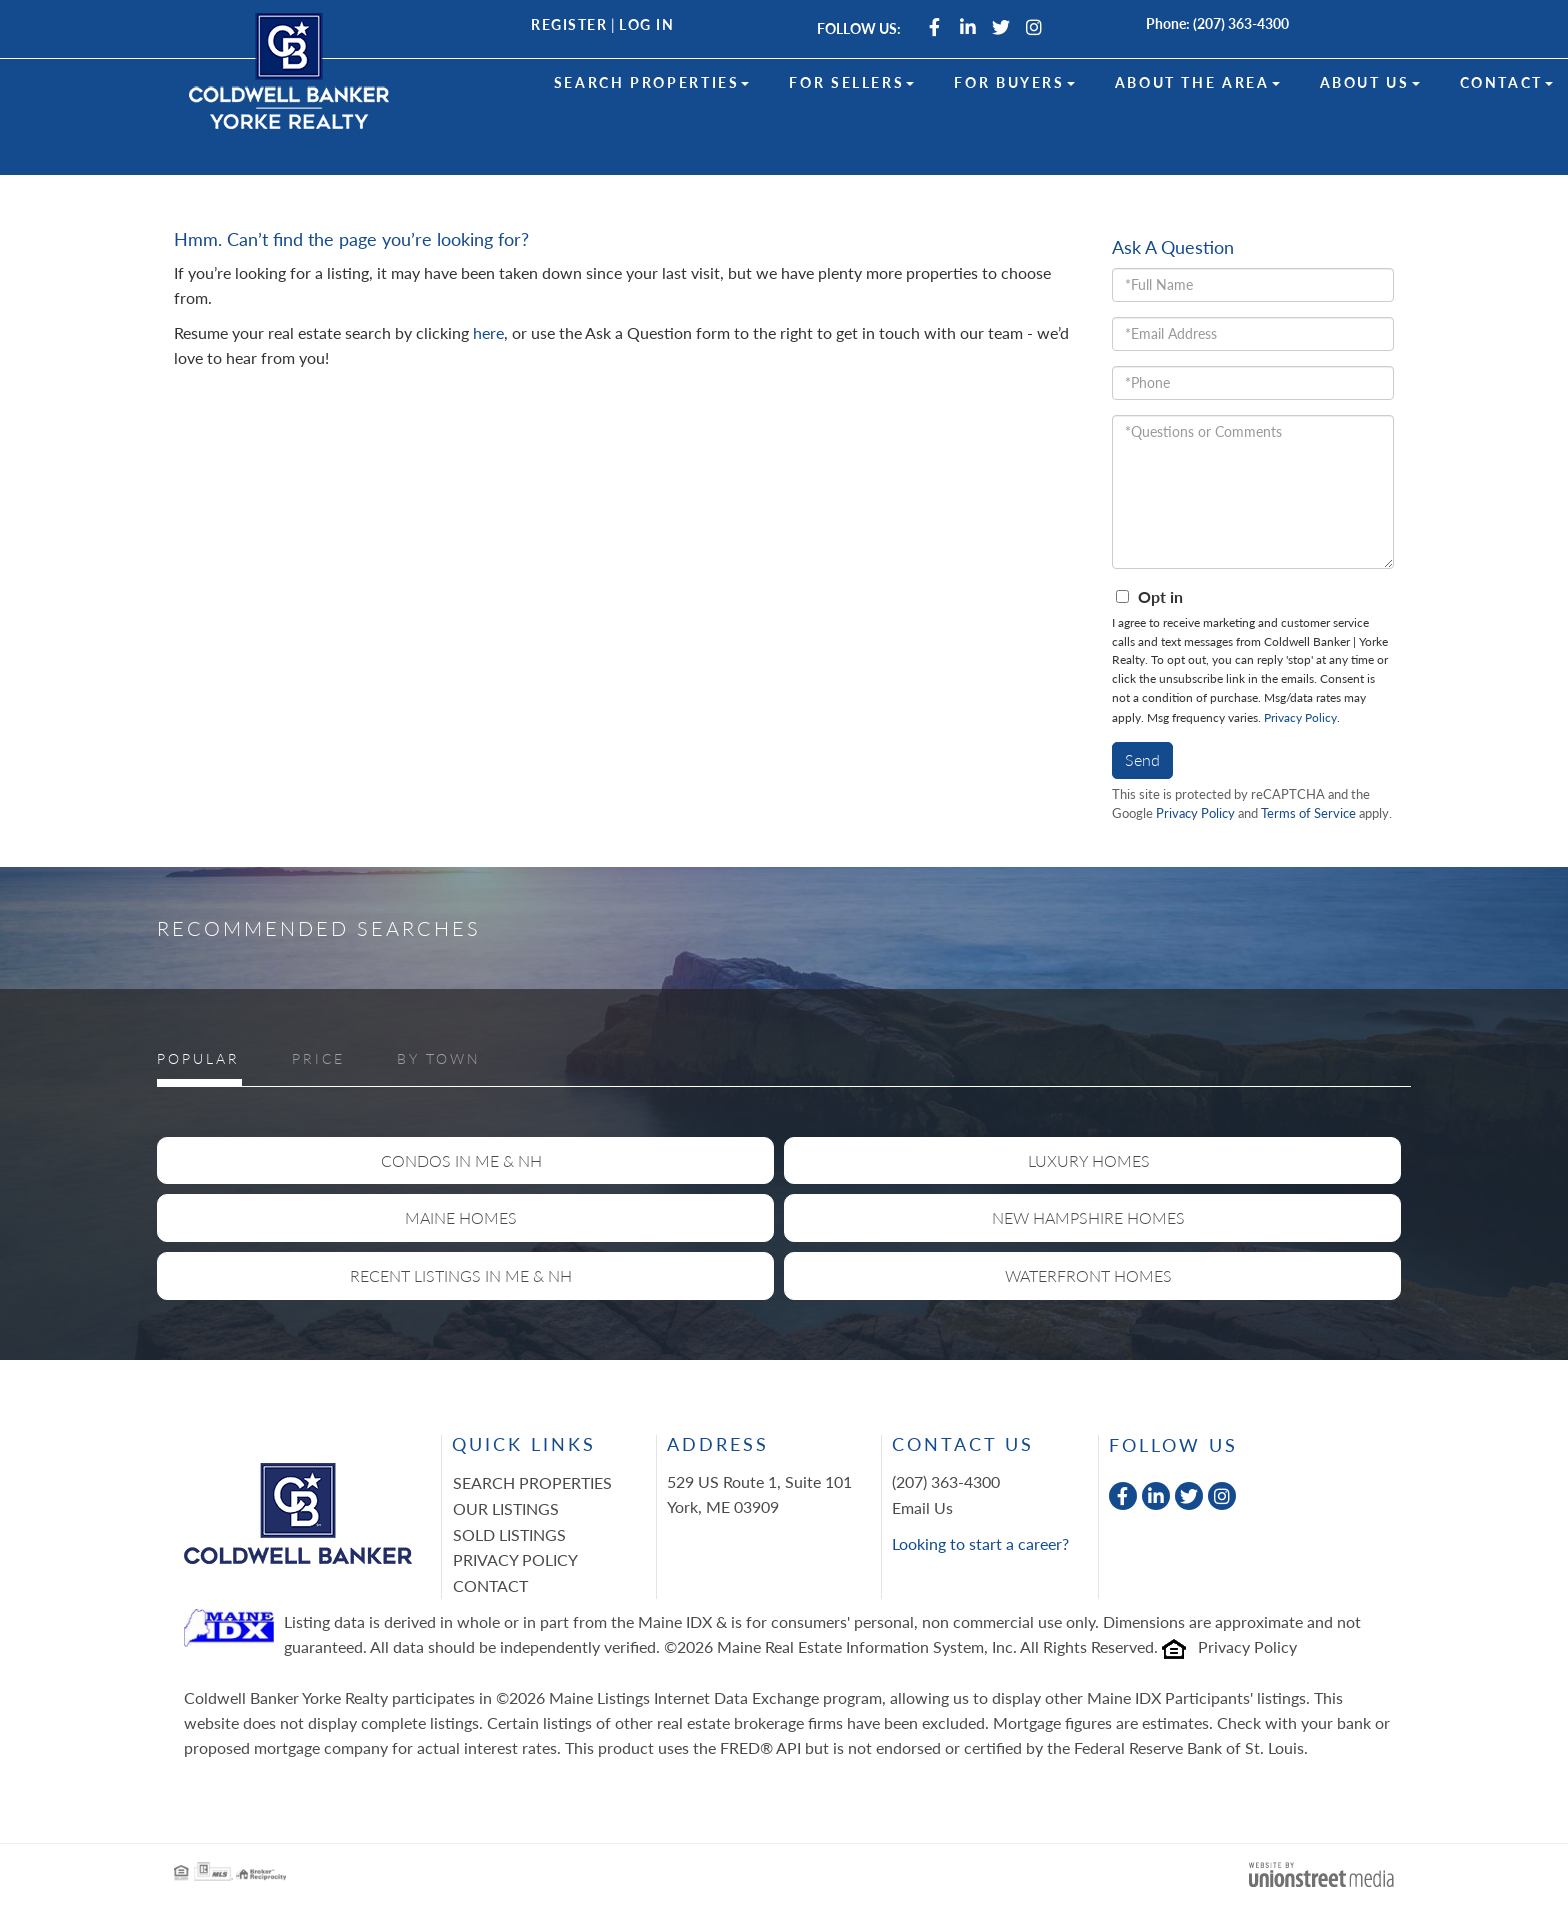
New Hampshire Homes (1088, 1217)
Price (318, 1058)
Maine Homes (461, 1217)
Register (569, 24)
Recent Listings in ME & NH (461, 1275)
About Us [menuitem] (1370, 82)
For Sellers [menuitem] (851, 82)
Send (1142, 759)
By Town (439, 1058)
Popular (198, 1058)
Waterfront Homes (1088, 1275)
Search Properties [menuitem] (652, 82)
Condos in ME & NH (461, 1160)
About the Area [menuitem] (1197, 82)
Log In (646, 24)
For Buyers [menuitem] (1014, 82)
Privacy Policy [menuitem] (515, 1559)
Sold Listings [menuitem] (509, 1534)
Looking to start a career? (980, 1543)
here (488, 332)
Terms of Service (1308, 813)
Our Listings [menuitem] (506, 1508)
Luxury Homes (1089, 1160)
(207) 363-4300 (1241, 23)
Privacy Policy (1300, 717)
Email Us (922, 1507)
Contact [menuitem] (1506, 82)
